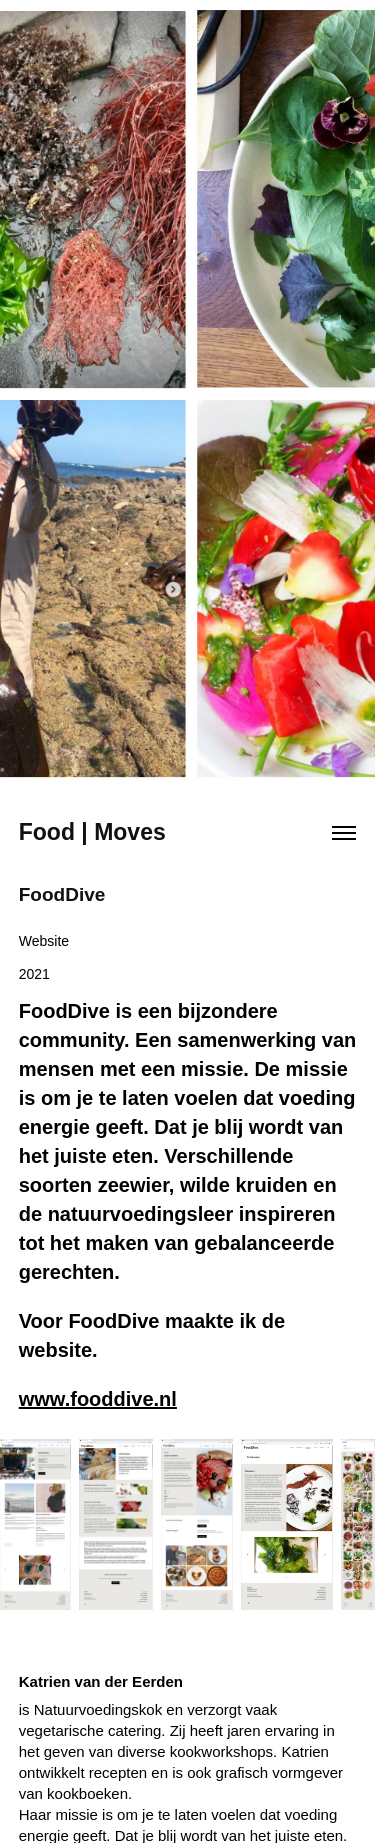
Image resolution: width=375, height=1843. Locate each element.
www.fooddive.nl (98, 1399)
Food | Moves (92, 832)
